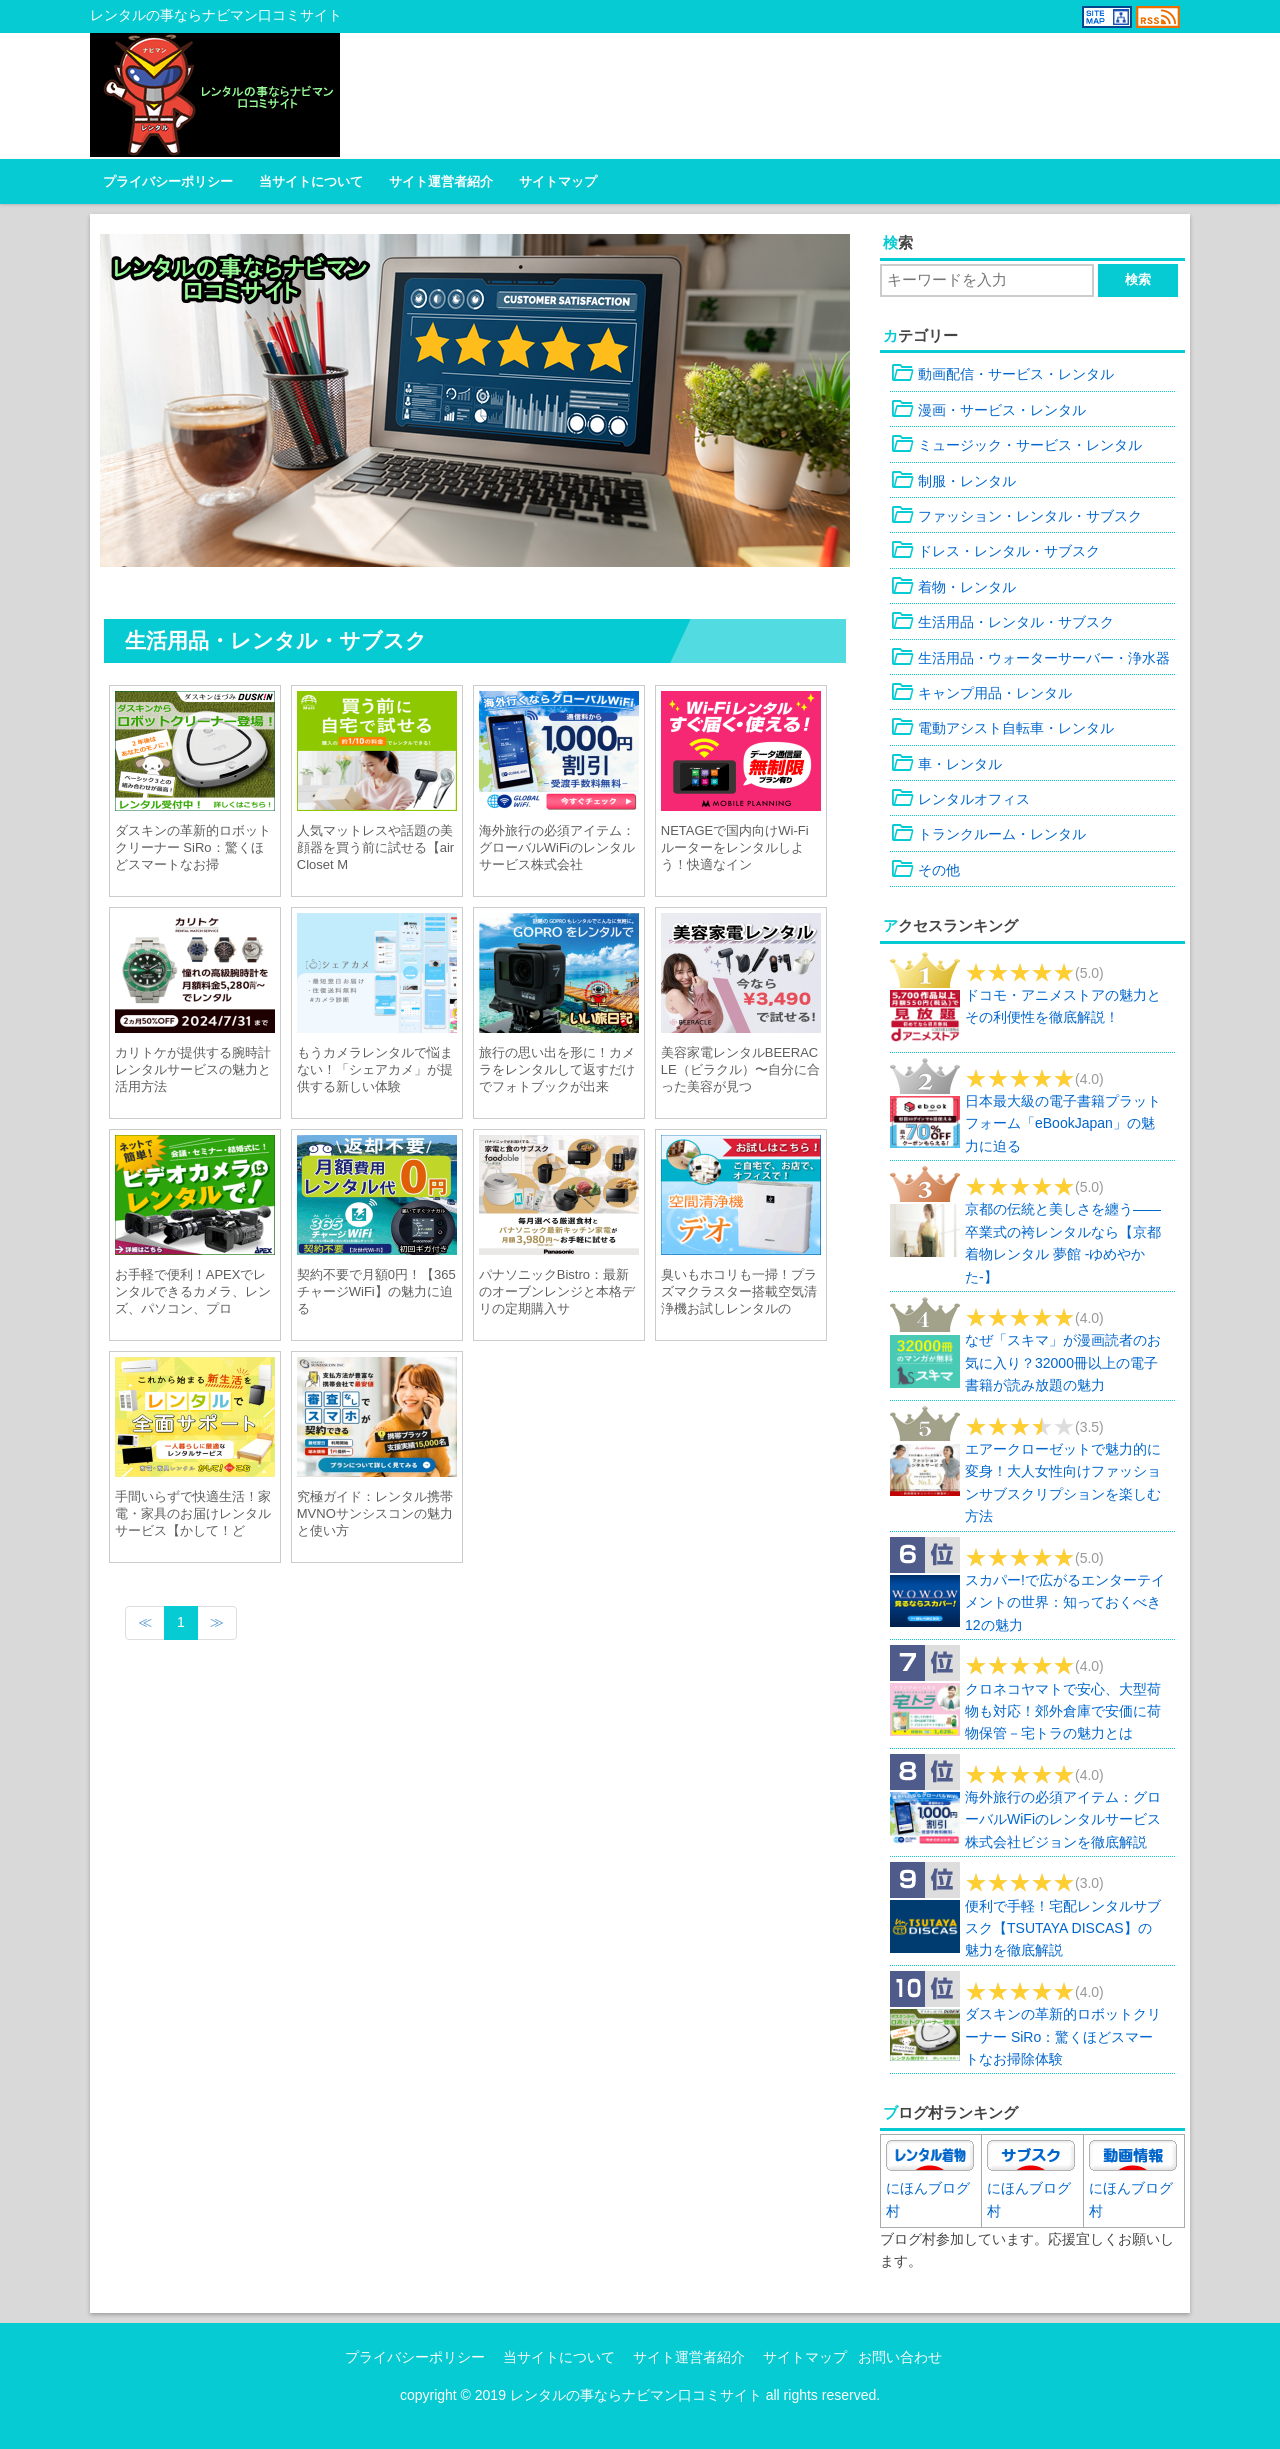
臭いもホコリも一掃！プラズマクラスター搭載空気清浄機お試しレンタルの (739, 1291)
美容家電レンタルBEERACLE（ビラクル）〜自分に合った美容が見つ (740, 1069)
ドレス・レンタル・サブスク (995, 551)
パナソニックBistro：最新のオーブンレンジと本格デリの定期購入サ (557, 1291)
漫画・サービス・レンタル (988, 410)
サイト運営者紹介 (441, 182)
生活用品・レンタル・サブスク (1002, 622)
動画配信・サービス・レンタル (1002, 374)
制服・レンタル (953, 481)
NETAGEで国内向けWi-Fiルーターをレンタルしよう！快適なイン (735, 847)
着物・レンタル (953, 587)
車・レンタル (946, 764)
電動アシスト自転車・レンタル (1002, 728)
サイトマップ (558, 182)
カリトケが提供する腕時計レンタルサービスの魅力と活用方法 (193, 1069)
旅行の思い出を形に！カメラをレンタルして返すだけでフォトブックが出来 (557, 1069)
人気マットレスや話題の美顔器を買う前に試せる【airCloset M (375, 847)
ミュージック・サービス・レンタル (1016, 445)
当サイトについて (311, 182)
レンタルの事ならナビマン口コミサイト (636, 2395)
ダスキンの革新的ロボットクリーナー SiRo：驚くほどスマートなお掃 (193, 847)
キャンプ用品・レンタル (981, 693)
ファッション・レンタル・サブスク (1016, 516)
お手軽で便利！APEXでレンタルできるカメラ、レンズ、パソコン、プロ (193, 1291)
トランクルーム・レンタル (988, 834)
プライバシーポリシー (168, 182)
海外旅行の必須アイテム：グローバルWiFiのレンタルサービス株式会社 (557, 847)
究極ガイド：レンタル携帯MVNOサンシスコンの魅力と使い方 (375, 1513)
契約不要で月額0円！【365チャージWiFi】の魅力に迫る (376, 1291)
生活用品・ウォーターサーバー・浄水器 (1030, 658)
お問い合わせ (900, 2357)
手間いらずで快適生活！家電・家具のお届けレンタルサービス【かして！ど (193, 1513)
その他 (925, 870)
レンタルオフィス (960, 799)
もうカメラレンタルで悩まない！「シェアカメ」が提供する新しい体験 (375, 1069)
